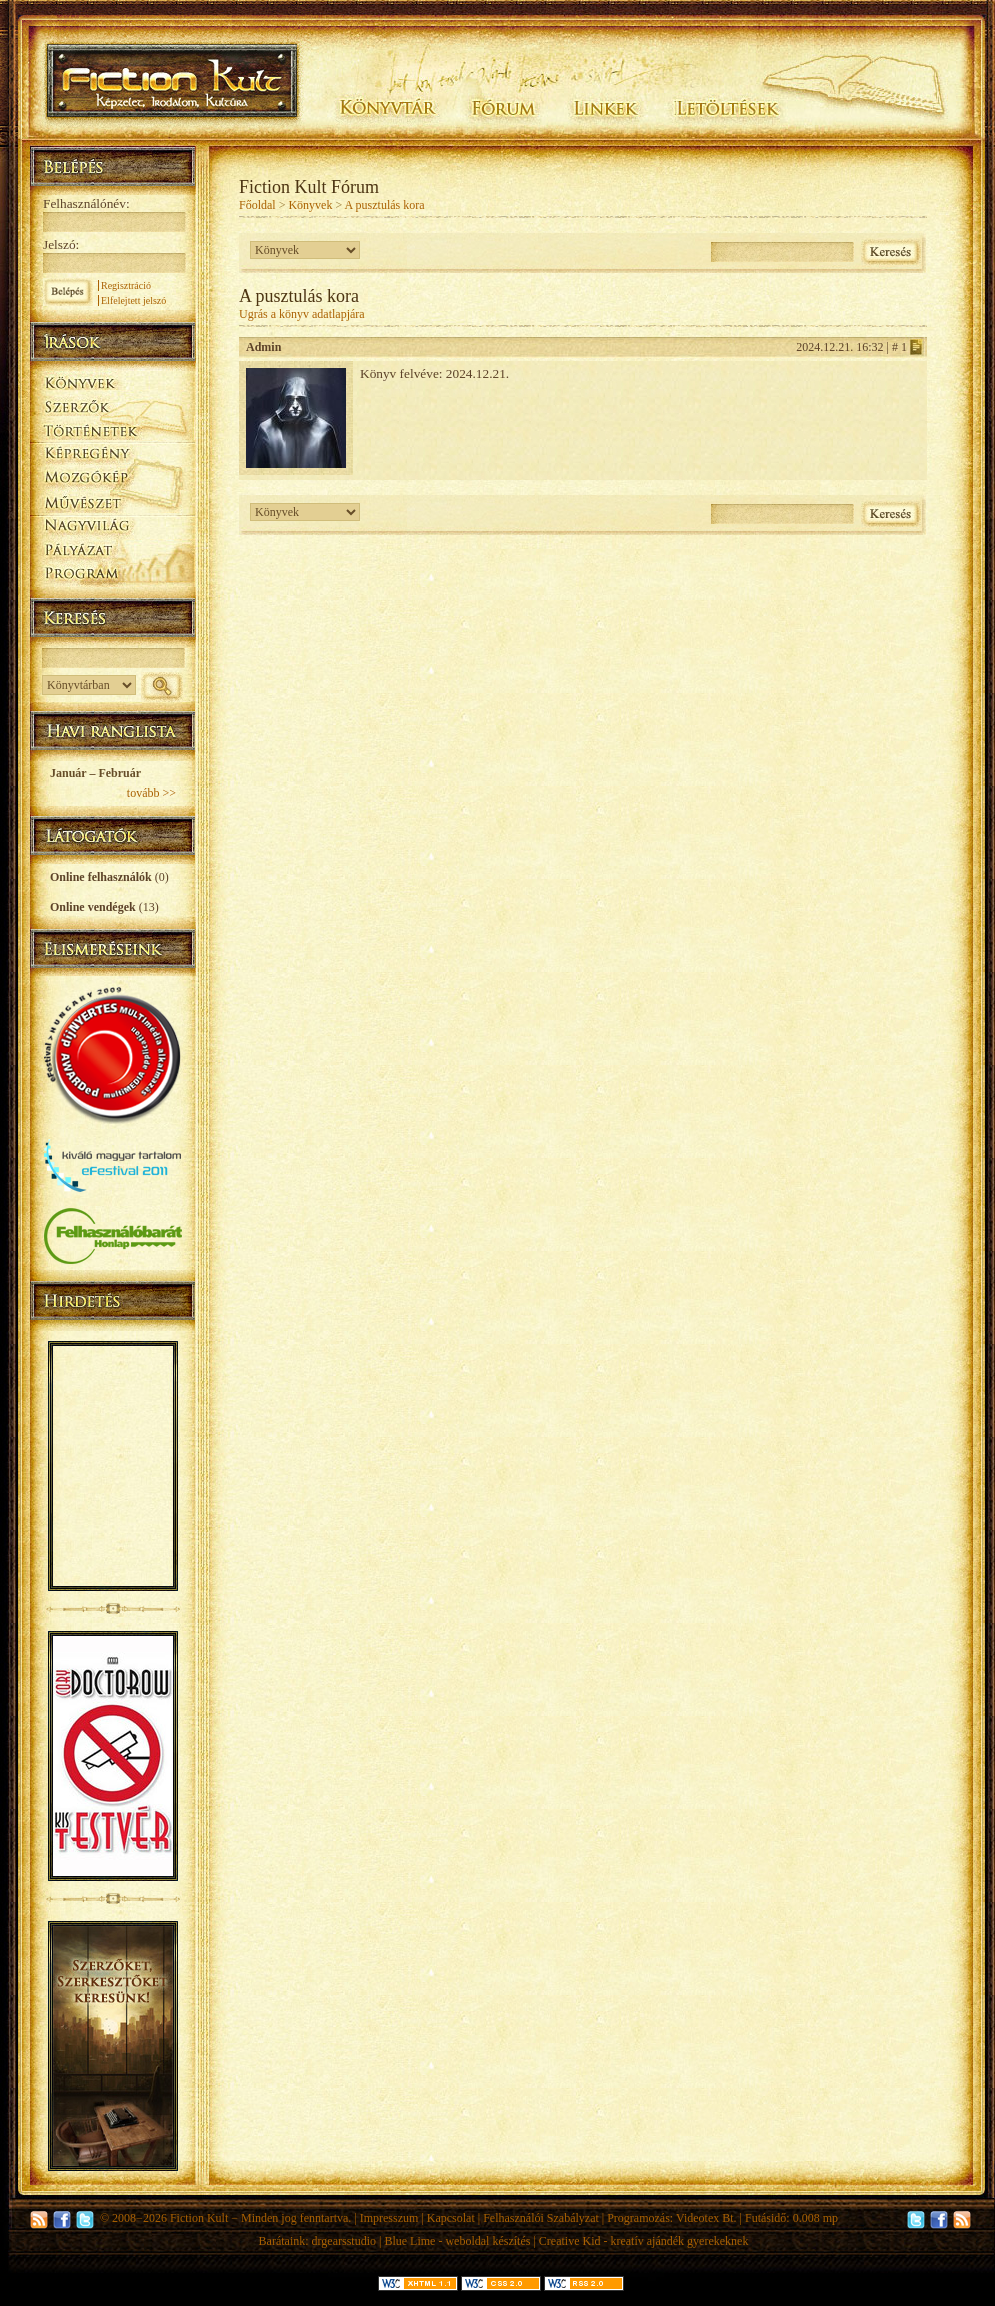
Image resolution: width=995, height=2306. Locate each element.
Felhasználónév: (86, 203)
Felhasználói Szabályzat (541, 2218)
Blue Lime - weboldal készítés (457, 2241)
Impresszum (389, 2218)
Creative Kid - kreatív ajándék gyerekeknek (644, 2241)
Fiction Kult (199, 2218)
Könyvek (310, 205)
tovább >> (151, 793)
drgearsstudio (344, 2241)
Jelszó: (61, 244)
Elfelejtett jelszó (133, 300)
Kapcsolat (451, 2218)
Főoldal (257, 205)
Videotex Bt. (706, 2218)
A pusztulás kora (385, 205)
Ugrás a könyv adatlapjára (302, 314)
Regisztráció (126, 285)
